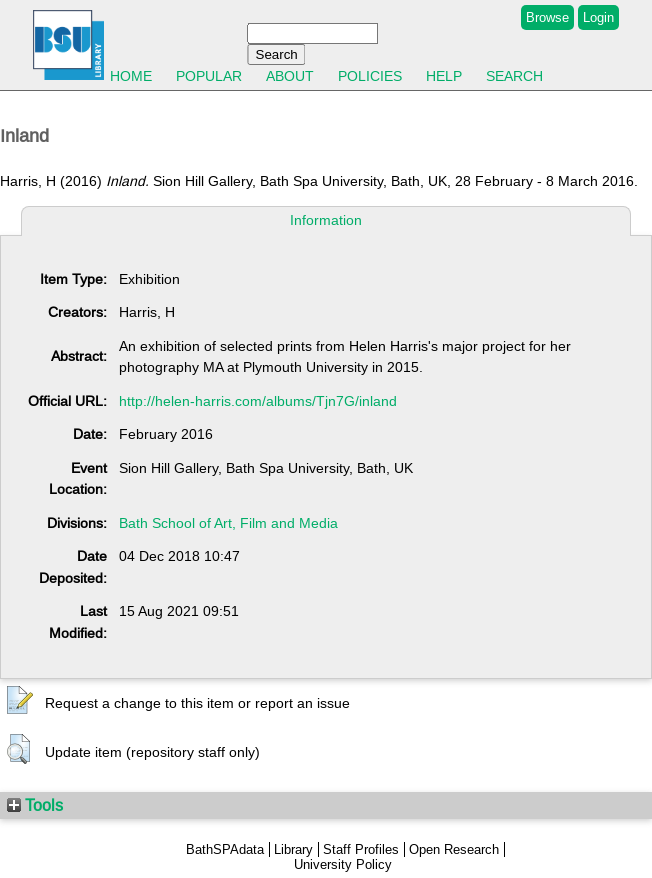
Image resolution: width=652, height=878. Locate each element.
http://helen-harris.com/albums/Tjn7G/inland (258, 401)
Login (598, 17)
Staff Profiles (361, 849)
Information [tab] (326, 220)
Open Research (454, 849)
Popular (209, 76)
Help (444, 76)
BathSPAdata (225, 849)
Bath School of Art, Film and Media (228, 523)
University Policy (343, 864)
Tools (35, 805)
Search (514, 76)
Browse (547, 17)
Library (293, 849)
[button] (20, 701)
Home (131, 76)
